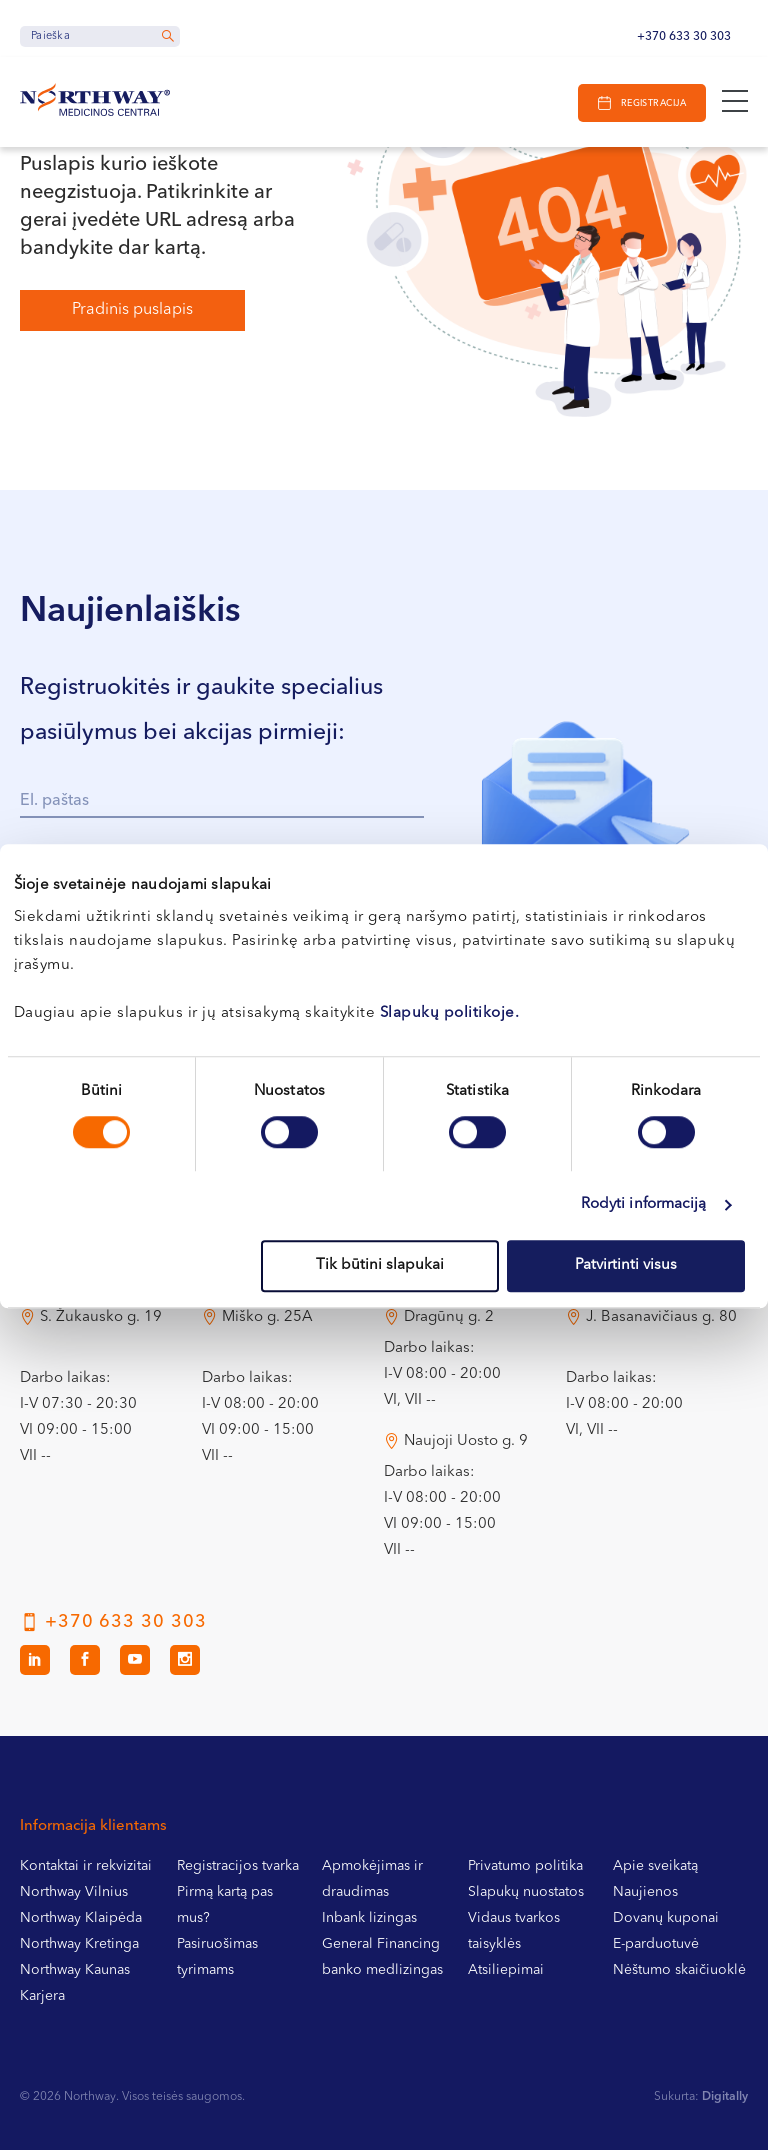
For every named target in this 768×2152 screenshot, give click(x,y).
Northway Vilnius (74, 1894)
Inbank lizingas (369, 1920)
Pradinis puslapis (132, 310)
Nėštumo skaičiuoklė (679, 1972)
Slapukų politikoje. (450, 1013)
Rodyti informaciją (644, 1204)
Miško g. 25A (267, 1319)
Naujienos (645, 1894)
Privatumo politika (525, 1868)
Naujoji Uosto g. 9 (466, 1443)
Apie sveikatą (655, 1868)
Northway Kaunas (75, 1972)
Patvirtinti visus (626, 1265)
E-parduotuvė (656, 1946)
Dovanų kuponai (666, 1920)
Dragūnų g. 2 (449, 1319)
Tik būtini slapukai (380, 1265)
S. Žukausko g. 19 (101, 1319)
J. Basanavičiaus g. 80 (661, 1319)
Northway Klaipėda (81, 1920)
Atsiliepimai (506, 1972)
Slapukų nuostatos (526, 1894)
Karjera (42, 1998)
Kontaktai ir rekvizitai (86, 1868)
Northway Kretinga (79, 1946)
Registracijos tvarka (238, 1868)
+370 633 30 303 (684, 37)
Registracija (652, 103)
